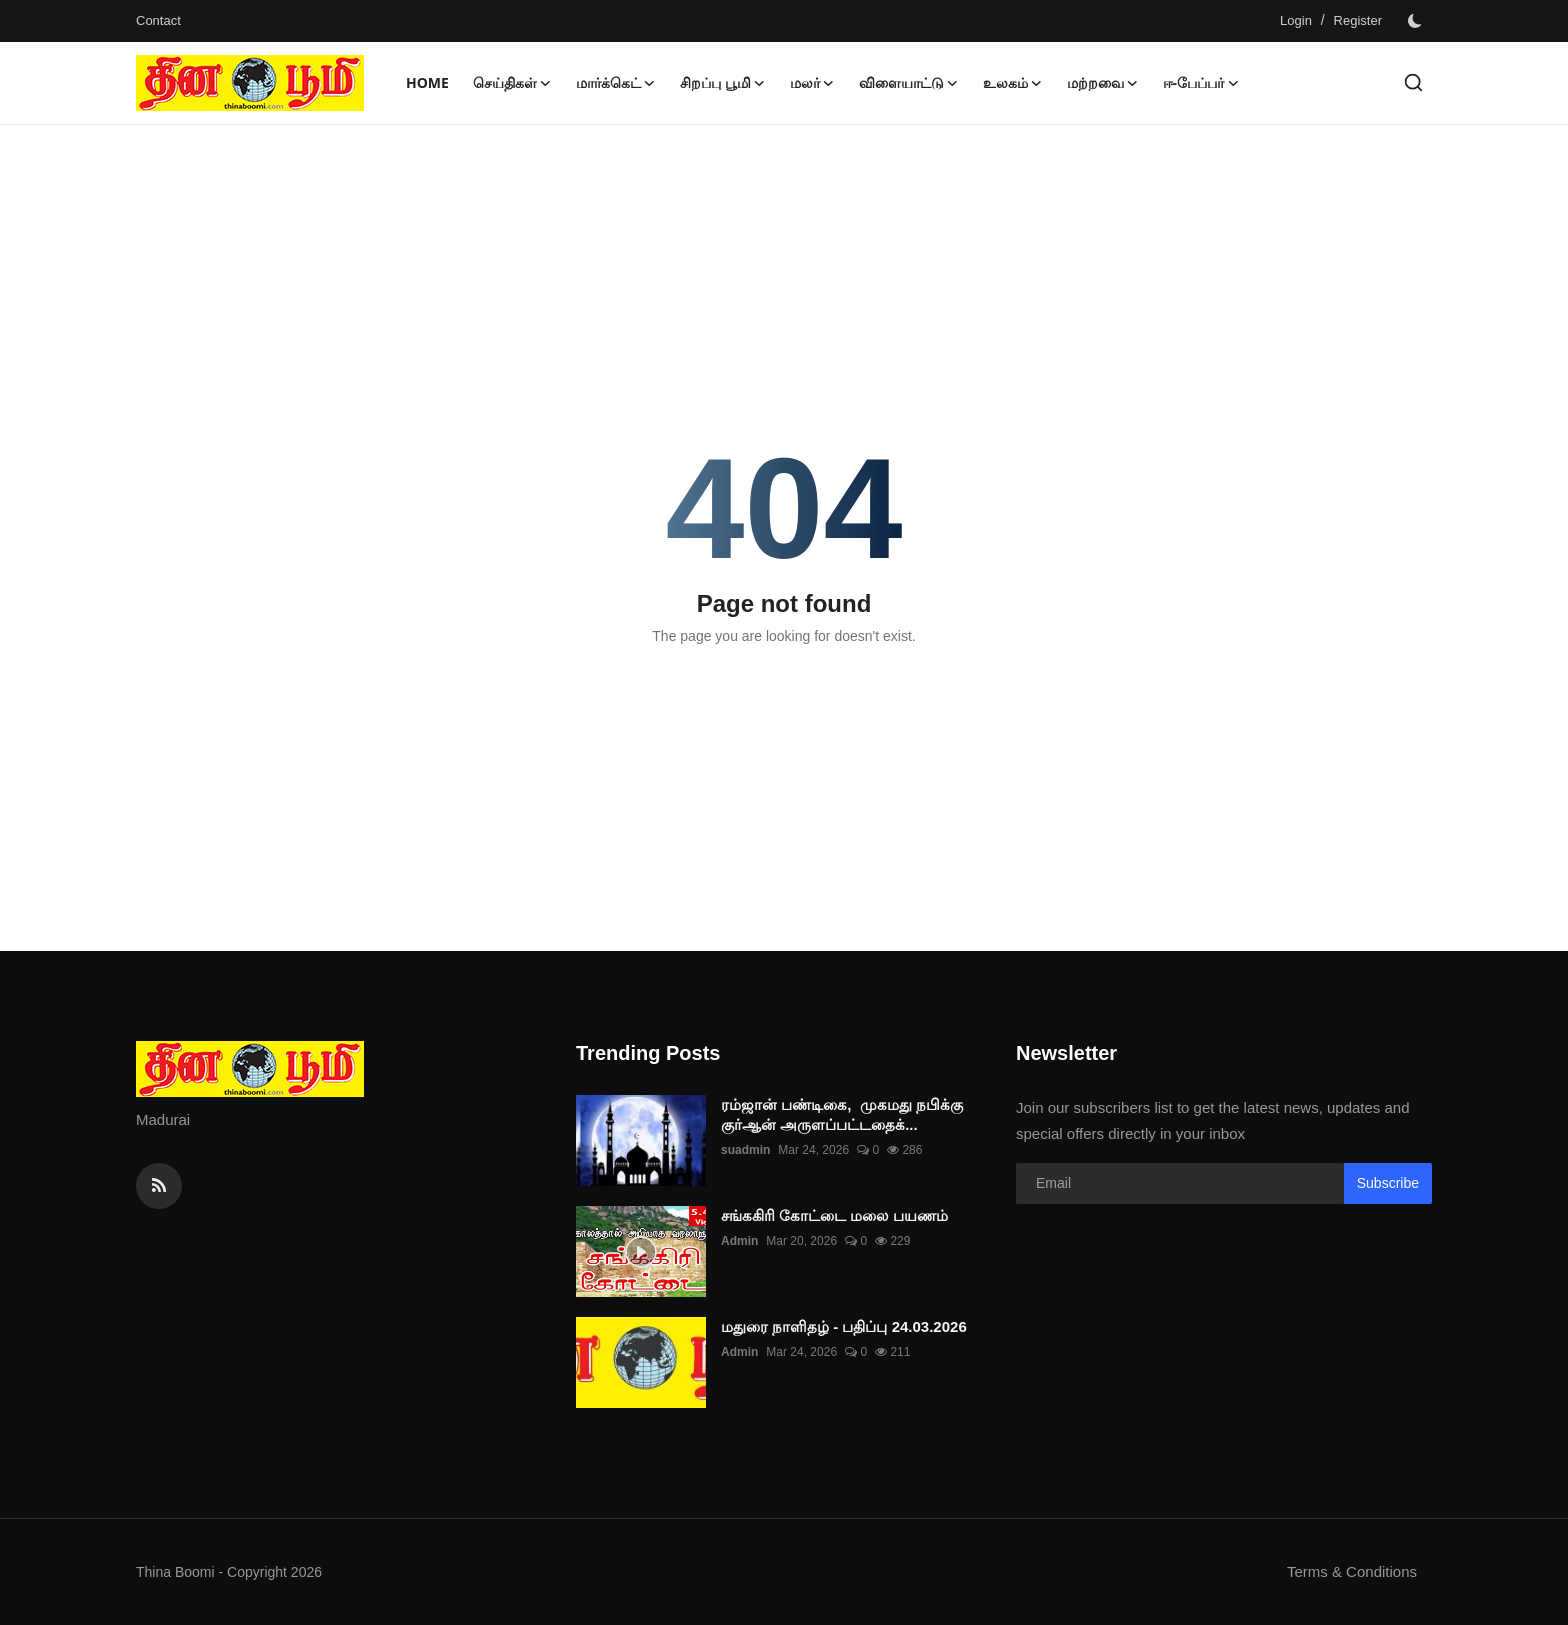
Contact (158, 20)
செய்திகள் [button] (512, 83)
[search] (1413, 82)
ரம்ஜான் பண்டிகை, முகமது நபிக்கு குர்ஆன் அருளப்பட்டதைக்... (842, 1114)
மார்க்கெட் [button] (616, 83)
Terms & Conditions (1352, 1571)
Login (1296, 20)
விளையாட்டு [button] (909, 83)
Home (427, 82)
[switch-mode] (1417, 21)
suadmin (745, 1150)
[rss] (159, 1186)
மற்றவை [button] (1103, 83)
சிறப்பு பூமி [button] (723, 83)
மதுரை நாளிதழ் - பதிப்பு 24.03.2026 (844, 1326)
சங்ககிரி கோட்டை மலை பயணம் (834, 1215)
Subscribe (1388, 1183)
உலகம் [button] (1013, 83)
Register (1358, 20)
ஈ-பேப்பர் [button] (1201, 83)
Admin (739, 1241)
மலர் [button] (812, 83)
